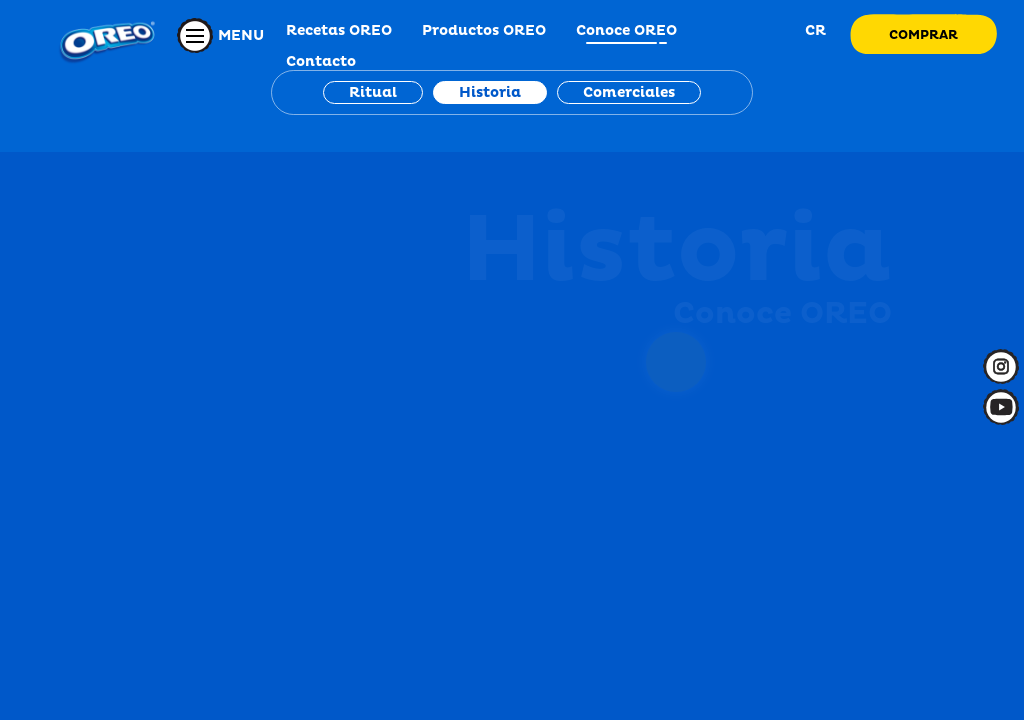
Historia (490, 92)
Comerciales (629, 92)
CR (813, 30)
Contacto (321, 61)
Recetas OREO (339, 30)
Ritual (373, 92)
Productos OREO (484, 30)
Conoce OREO (626, 30)
